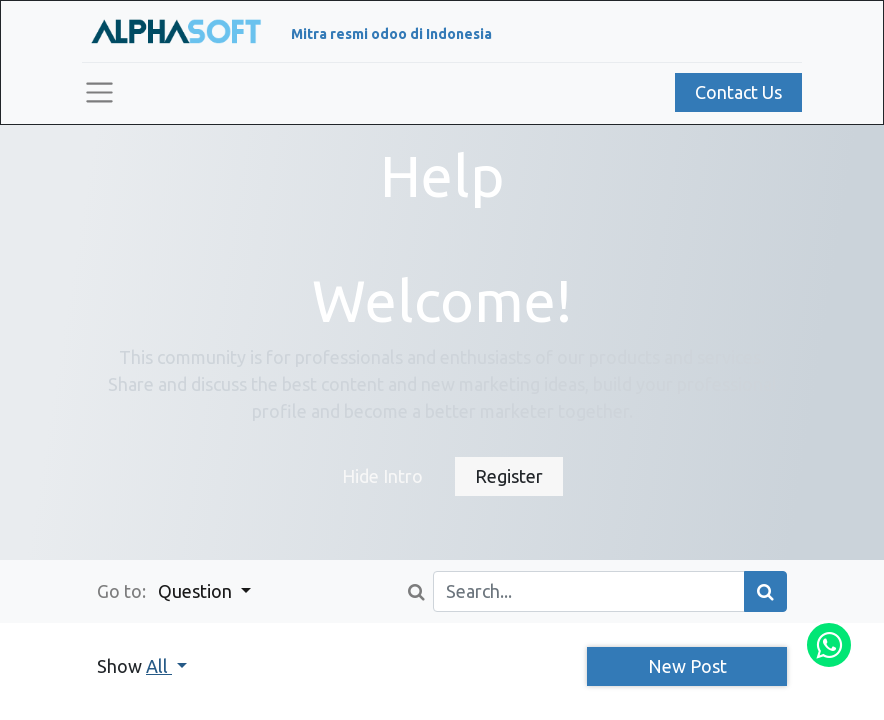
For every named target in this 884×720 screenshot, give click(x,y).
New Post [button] (687, 666)
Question (197, 591)
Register (509, 476)
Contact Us (738, 92)
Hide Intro (382, 476)
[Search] (765, 591)
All (159, 666)
